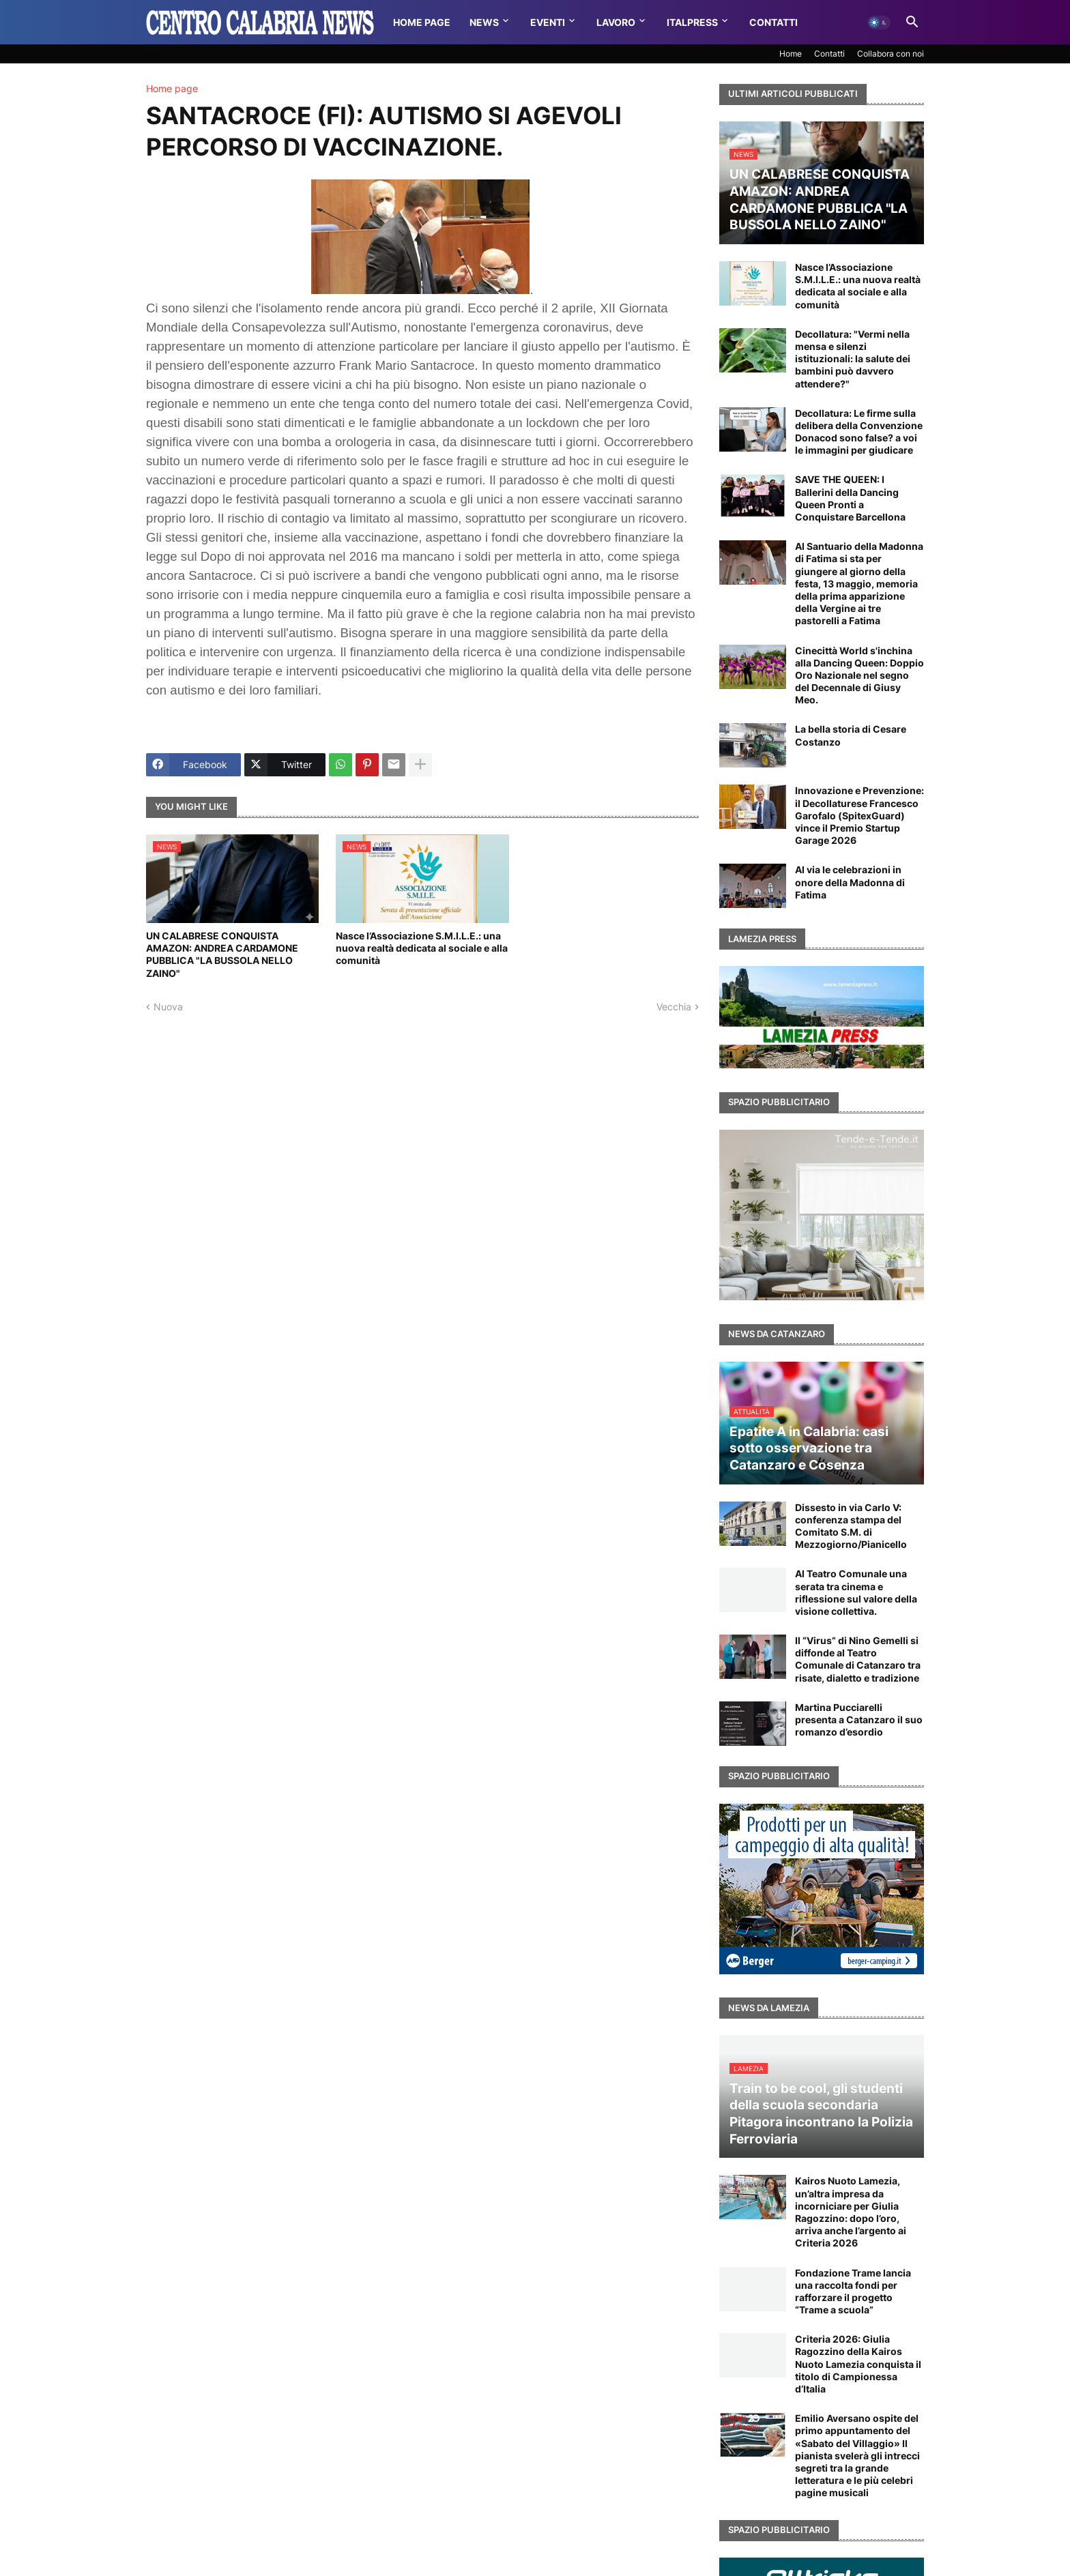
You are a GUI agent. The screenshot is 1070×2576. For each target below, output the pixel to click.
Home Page (421, 22)
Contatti (773, 22)
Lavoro (615, 22)
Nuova (168, 1006)
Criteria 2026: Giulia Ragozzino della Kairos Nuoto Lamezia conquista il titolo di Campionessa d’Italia (858, 2364)
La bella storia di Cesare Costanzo (850, 735)
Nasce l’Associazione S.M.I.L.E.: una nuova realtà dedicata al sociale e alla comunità (422, 948)
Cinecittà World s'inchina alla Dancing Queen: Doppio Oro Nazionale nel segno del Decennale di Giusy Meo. (859, 675)
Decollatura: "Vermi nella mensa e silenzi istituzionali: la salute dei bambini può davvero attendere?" (852, 359)
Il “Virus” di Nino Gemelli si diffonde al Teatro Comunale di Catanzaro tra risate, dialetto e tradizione (858, 1659)
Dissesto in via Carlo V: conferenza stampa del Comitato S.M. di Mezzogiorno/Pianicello (851, 1526)
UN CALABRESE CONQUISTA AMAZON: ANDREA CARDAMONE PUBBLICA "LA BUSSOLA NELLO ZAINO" (222, 954)
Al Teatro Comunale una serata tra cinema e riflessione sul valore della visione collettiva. (856, 1592)
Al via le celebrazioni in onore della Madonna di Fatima (850, 882)
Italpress (692, 22)
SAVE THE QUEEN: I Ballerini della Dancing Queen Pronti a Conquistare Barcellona (850, 498)
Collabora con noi (890, 53)
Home (790, 53)
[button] (879, 22)
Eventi (547, 22)
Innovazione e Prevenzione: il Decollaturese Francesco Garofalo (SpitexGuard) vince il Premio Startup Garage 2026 (859, 815)
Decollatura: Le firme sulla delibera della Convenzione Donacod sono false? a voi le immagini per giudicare (859, 431)
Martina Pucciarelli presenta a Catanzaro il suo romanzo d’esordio (859, 1719)
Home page (172, 88)
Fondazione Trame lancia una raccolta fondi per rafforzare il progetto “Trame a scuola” (853, 2291)
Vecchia (673, 1006)
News (484, 22)
